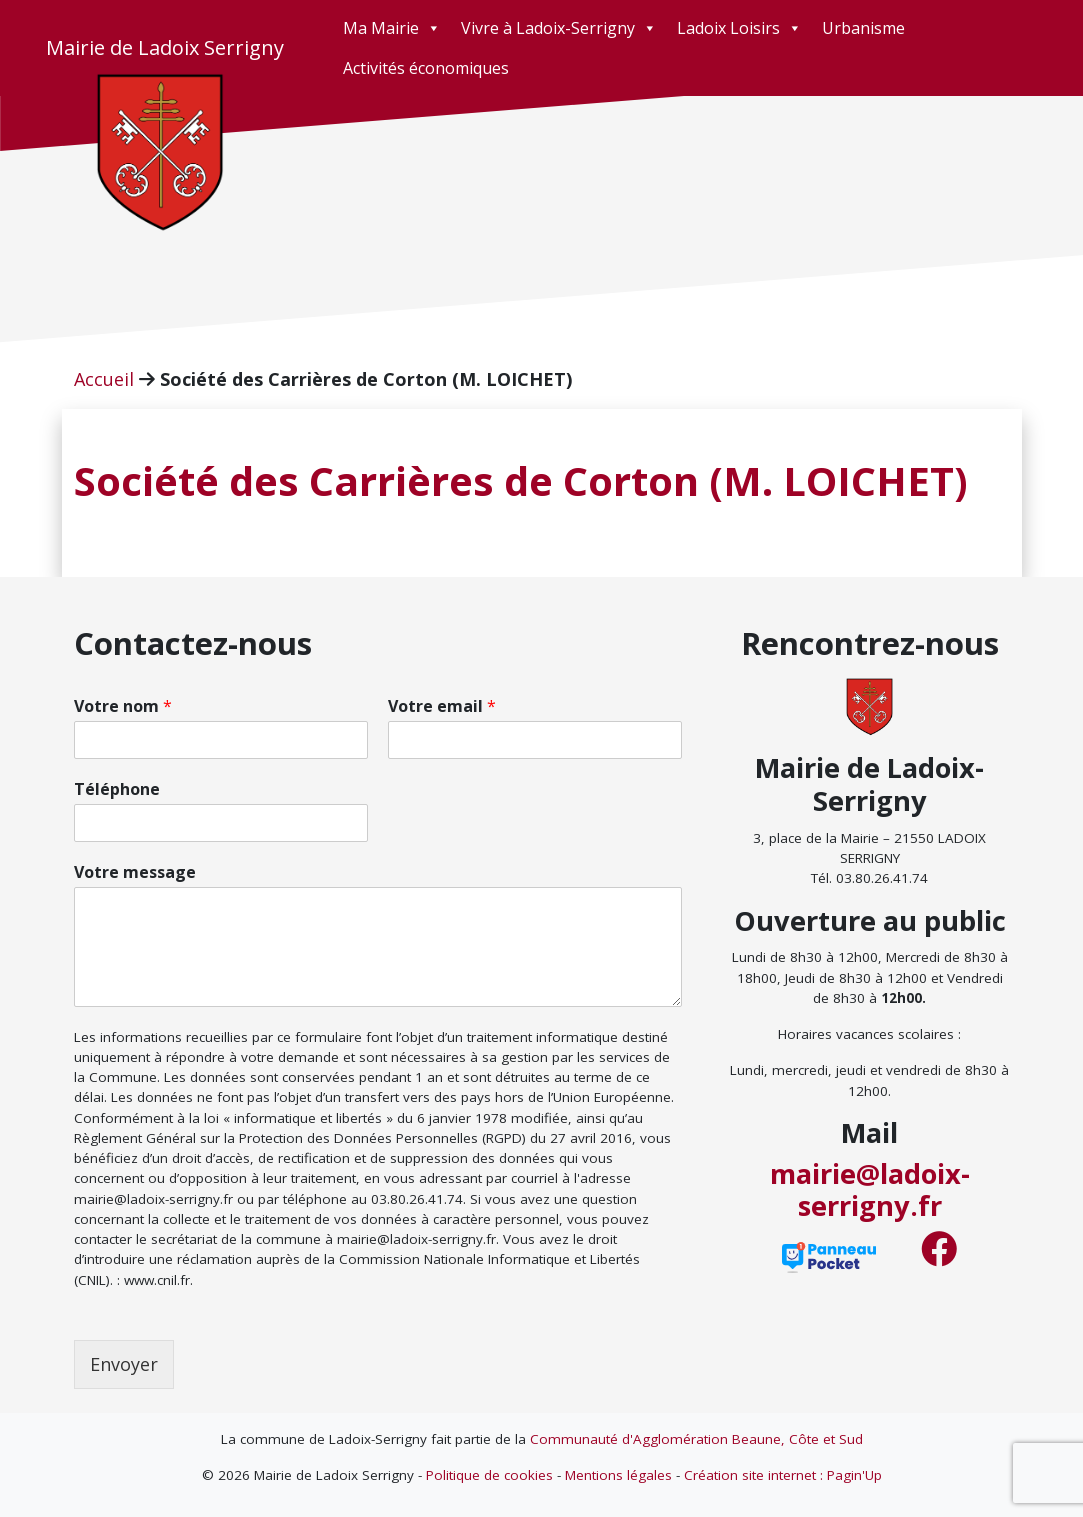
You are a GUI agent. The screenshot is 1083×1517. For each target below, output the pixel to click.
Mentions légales (618, 1475)
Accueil (104, 379)
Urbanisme (863, 28)
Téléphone (117, 789)
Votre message (135, 872)
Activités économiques (426, 68)
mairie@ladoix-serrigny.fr (870, 1190)
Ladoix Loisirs (739, 28)
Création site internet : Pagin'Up (783, 1475)
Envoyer (124, 1364)
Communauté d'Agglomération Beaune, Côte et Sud (696, 1439)
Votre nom (123, 706)
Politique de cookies (489, 1475)
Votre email (442, 706)
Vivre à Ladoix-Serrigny (559, 28)
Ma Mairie (392, 28)
